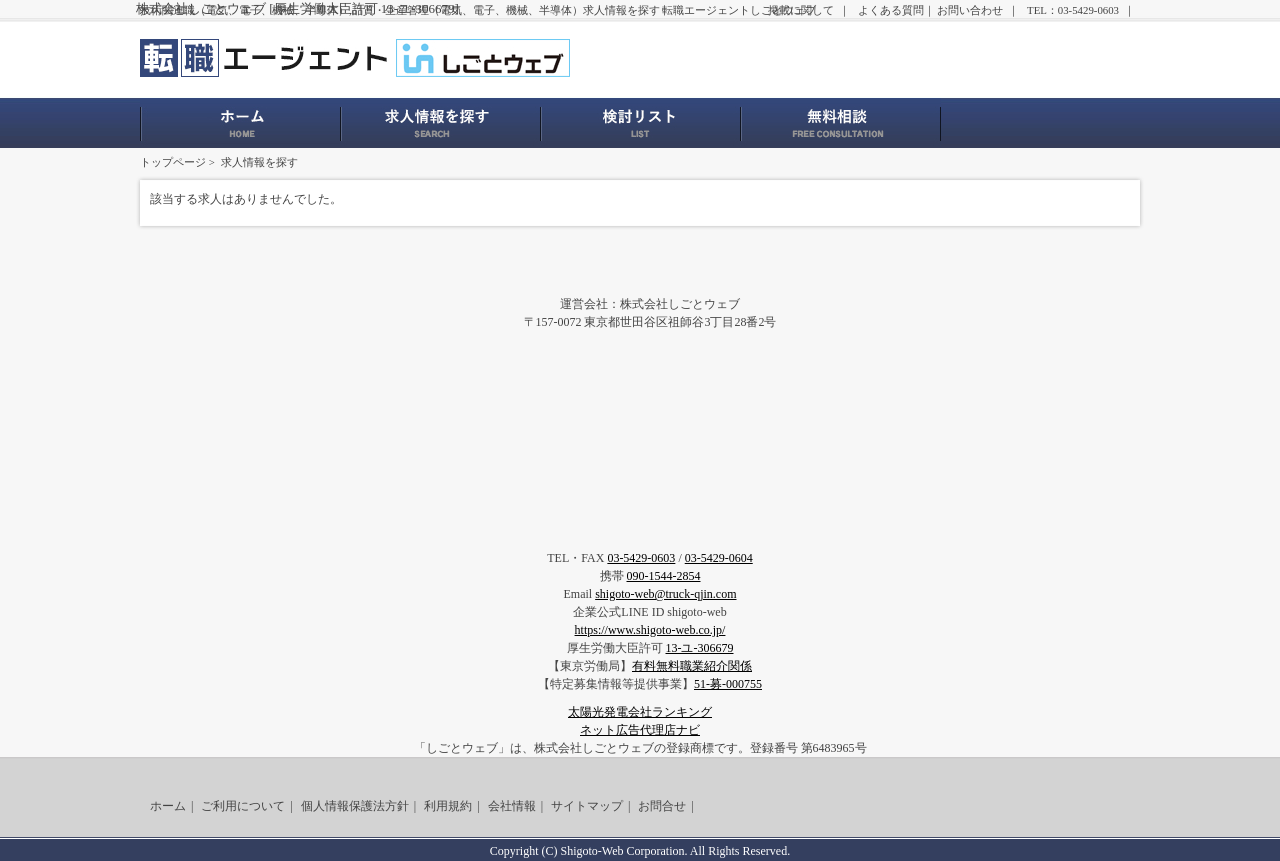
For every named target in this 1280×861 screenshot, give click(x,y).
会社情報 (512, 806)
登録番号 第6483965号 (808, 748)
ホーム (168, 806)
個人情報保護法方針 (355, 806)
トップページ (173, 162)
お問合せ (662, 806)
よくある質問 (891, 10)
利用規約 (448, 806)
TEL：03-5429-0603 (1073, 10)
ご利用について (243, 806)
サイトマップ (587, 806)
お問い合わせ (970, 10)
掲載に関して (801, 10)
